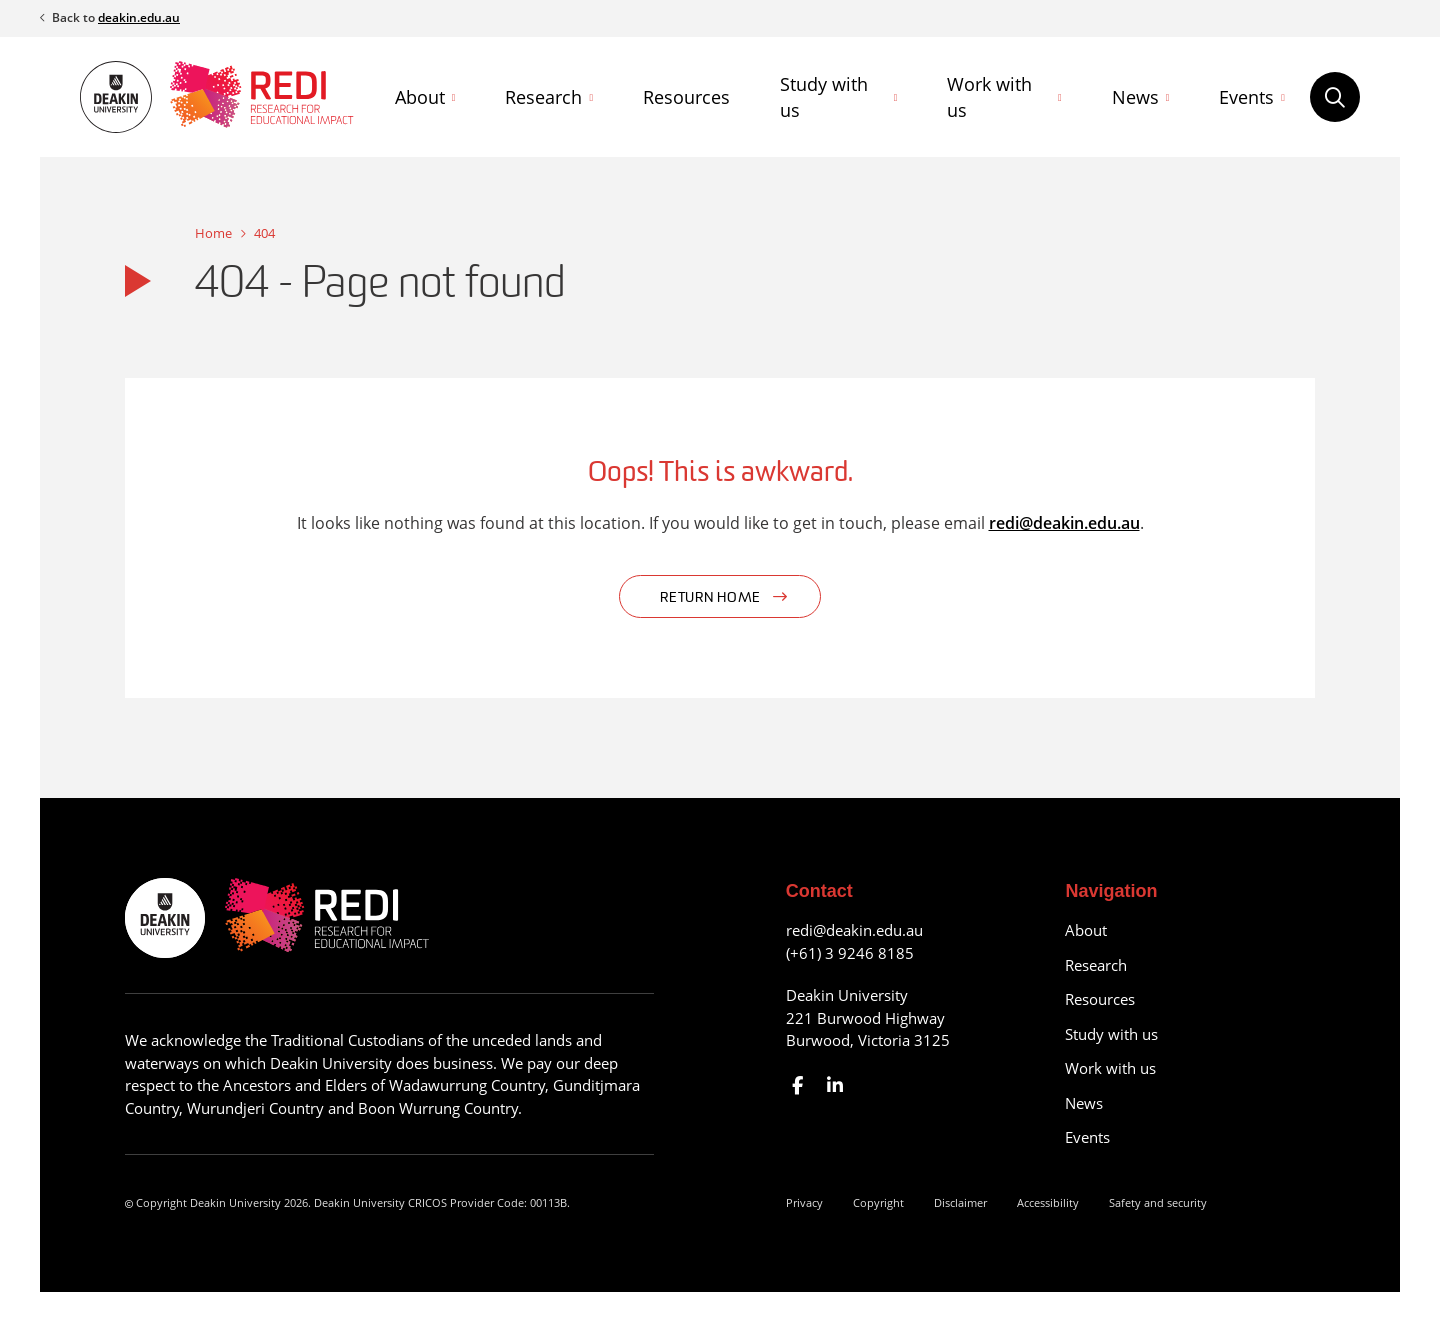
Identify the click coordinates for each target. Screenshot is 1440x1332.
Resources (686, 97)
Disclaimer (960, 1202)
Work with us (989, 97)
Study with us (824, 97)
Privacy (804, 1202)
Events (1246, 97)
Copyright (878, 1202)
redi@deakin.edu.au (1064, 523)
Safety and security (1158, 1202)
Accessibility (1048, 1202)
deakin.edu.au (139, 17)
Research (543, 97)
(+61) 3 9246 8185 (850, 953)
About (420, 97)
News (1135, 97)
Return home (710, 598)
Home (213, 233)
